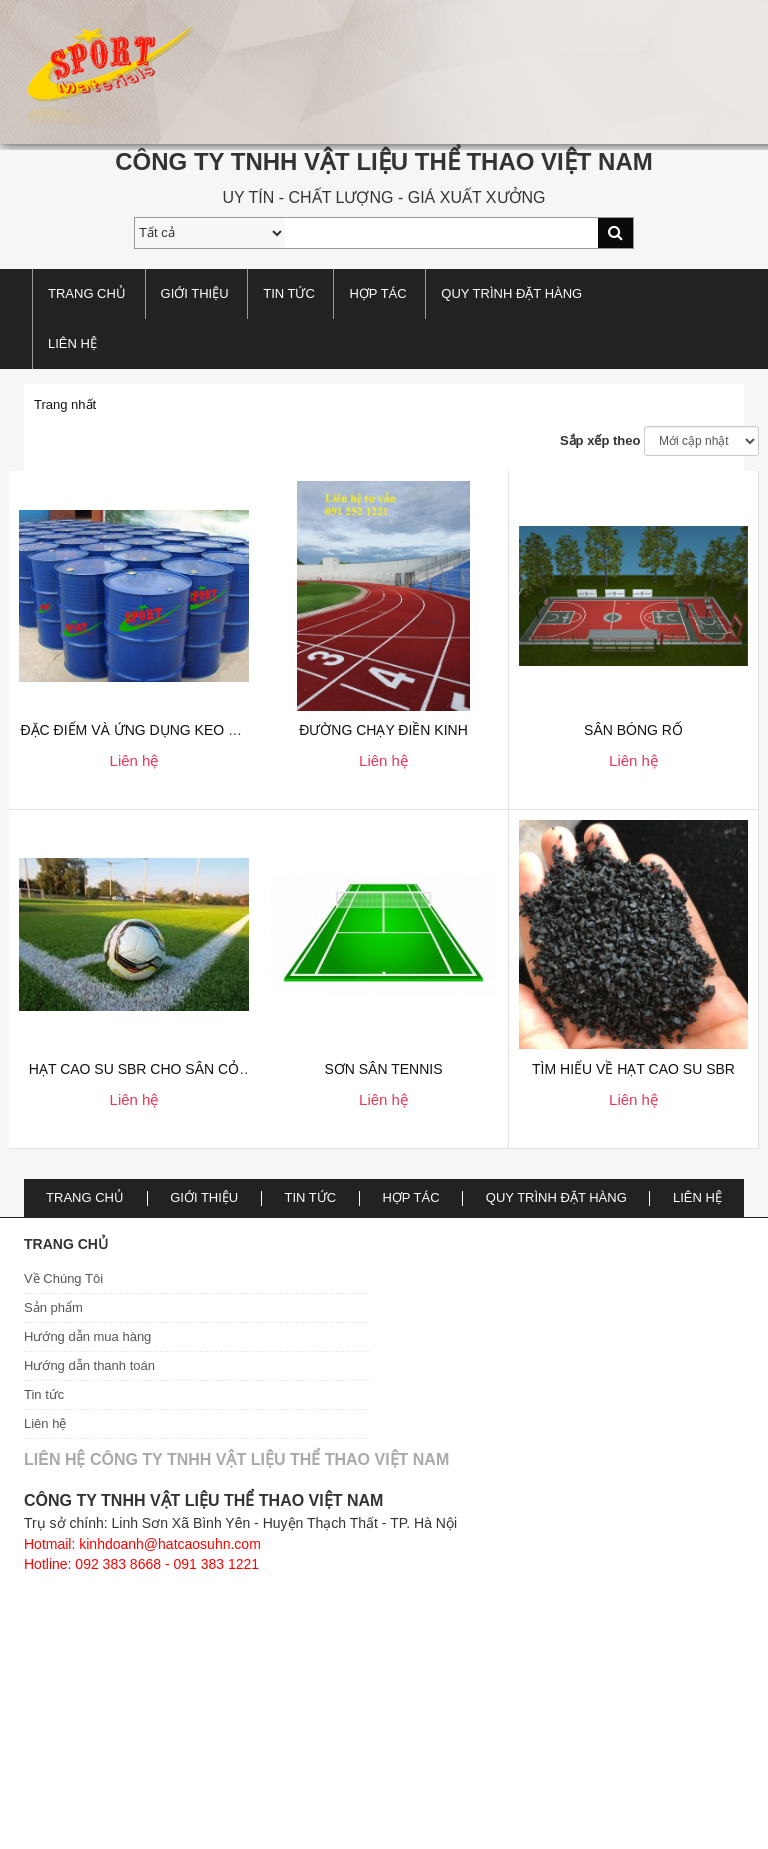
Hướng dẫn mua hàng (87, 1336)
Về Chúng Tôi (63, 1278)
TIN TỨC (289, 293)
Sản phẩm (53, 1307)
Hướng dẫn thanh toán (89, 1365)
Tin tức (44, 1394)
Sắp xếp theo (600, 440)
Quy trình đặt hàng (511, 293)
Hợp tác (377, 293)
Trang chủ (87, 293)
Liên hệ (72, 343)
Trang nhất (65, 404)
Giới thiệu (195, 293)
